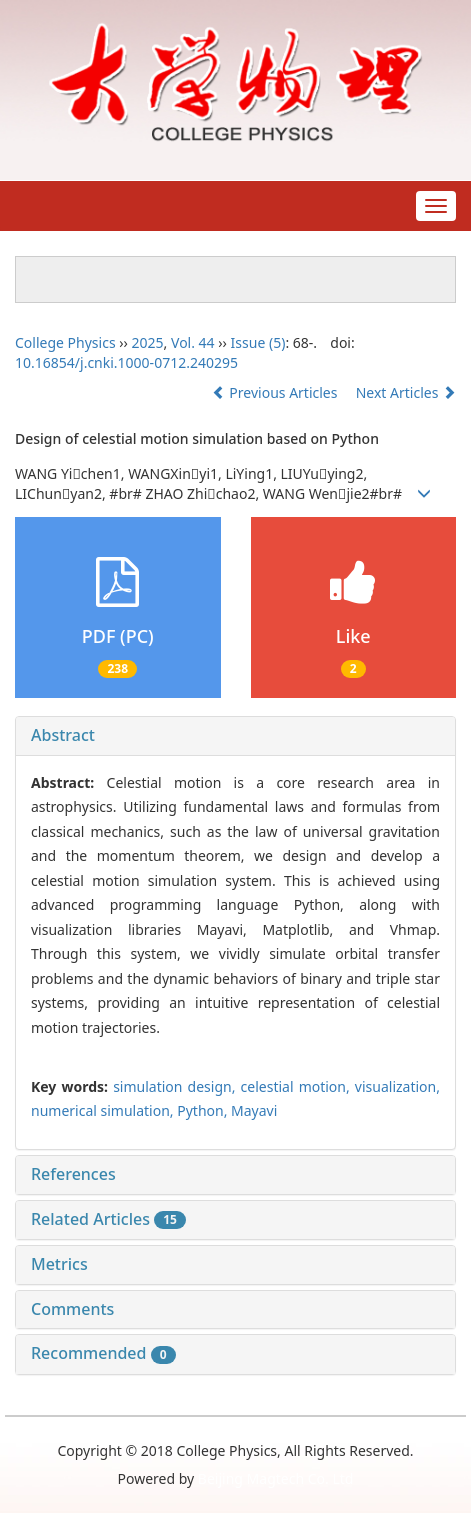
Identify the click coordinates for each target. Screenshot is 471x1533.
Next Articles (406, 392)
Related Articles (108, 1219)
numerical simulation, (104, 1110)
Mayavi (254, 1110)
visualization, (397, 1086)
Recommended (103, 1353)
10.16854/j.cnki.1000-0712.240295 (126, 362)
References (73, 1174)
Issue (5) (258, 342)
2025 (148, 342)
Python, (204, 1110)
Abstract (63, 735)
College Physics (65, 342)
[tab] (235, 736)
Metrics (59, 1264)
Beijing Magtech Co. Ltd (276, 1478)
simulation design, (176, 1086)
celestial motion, (298, 1086)
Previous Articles (276, 392)
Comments (72, 1309)
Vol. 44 (193, 342)
